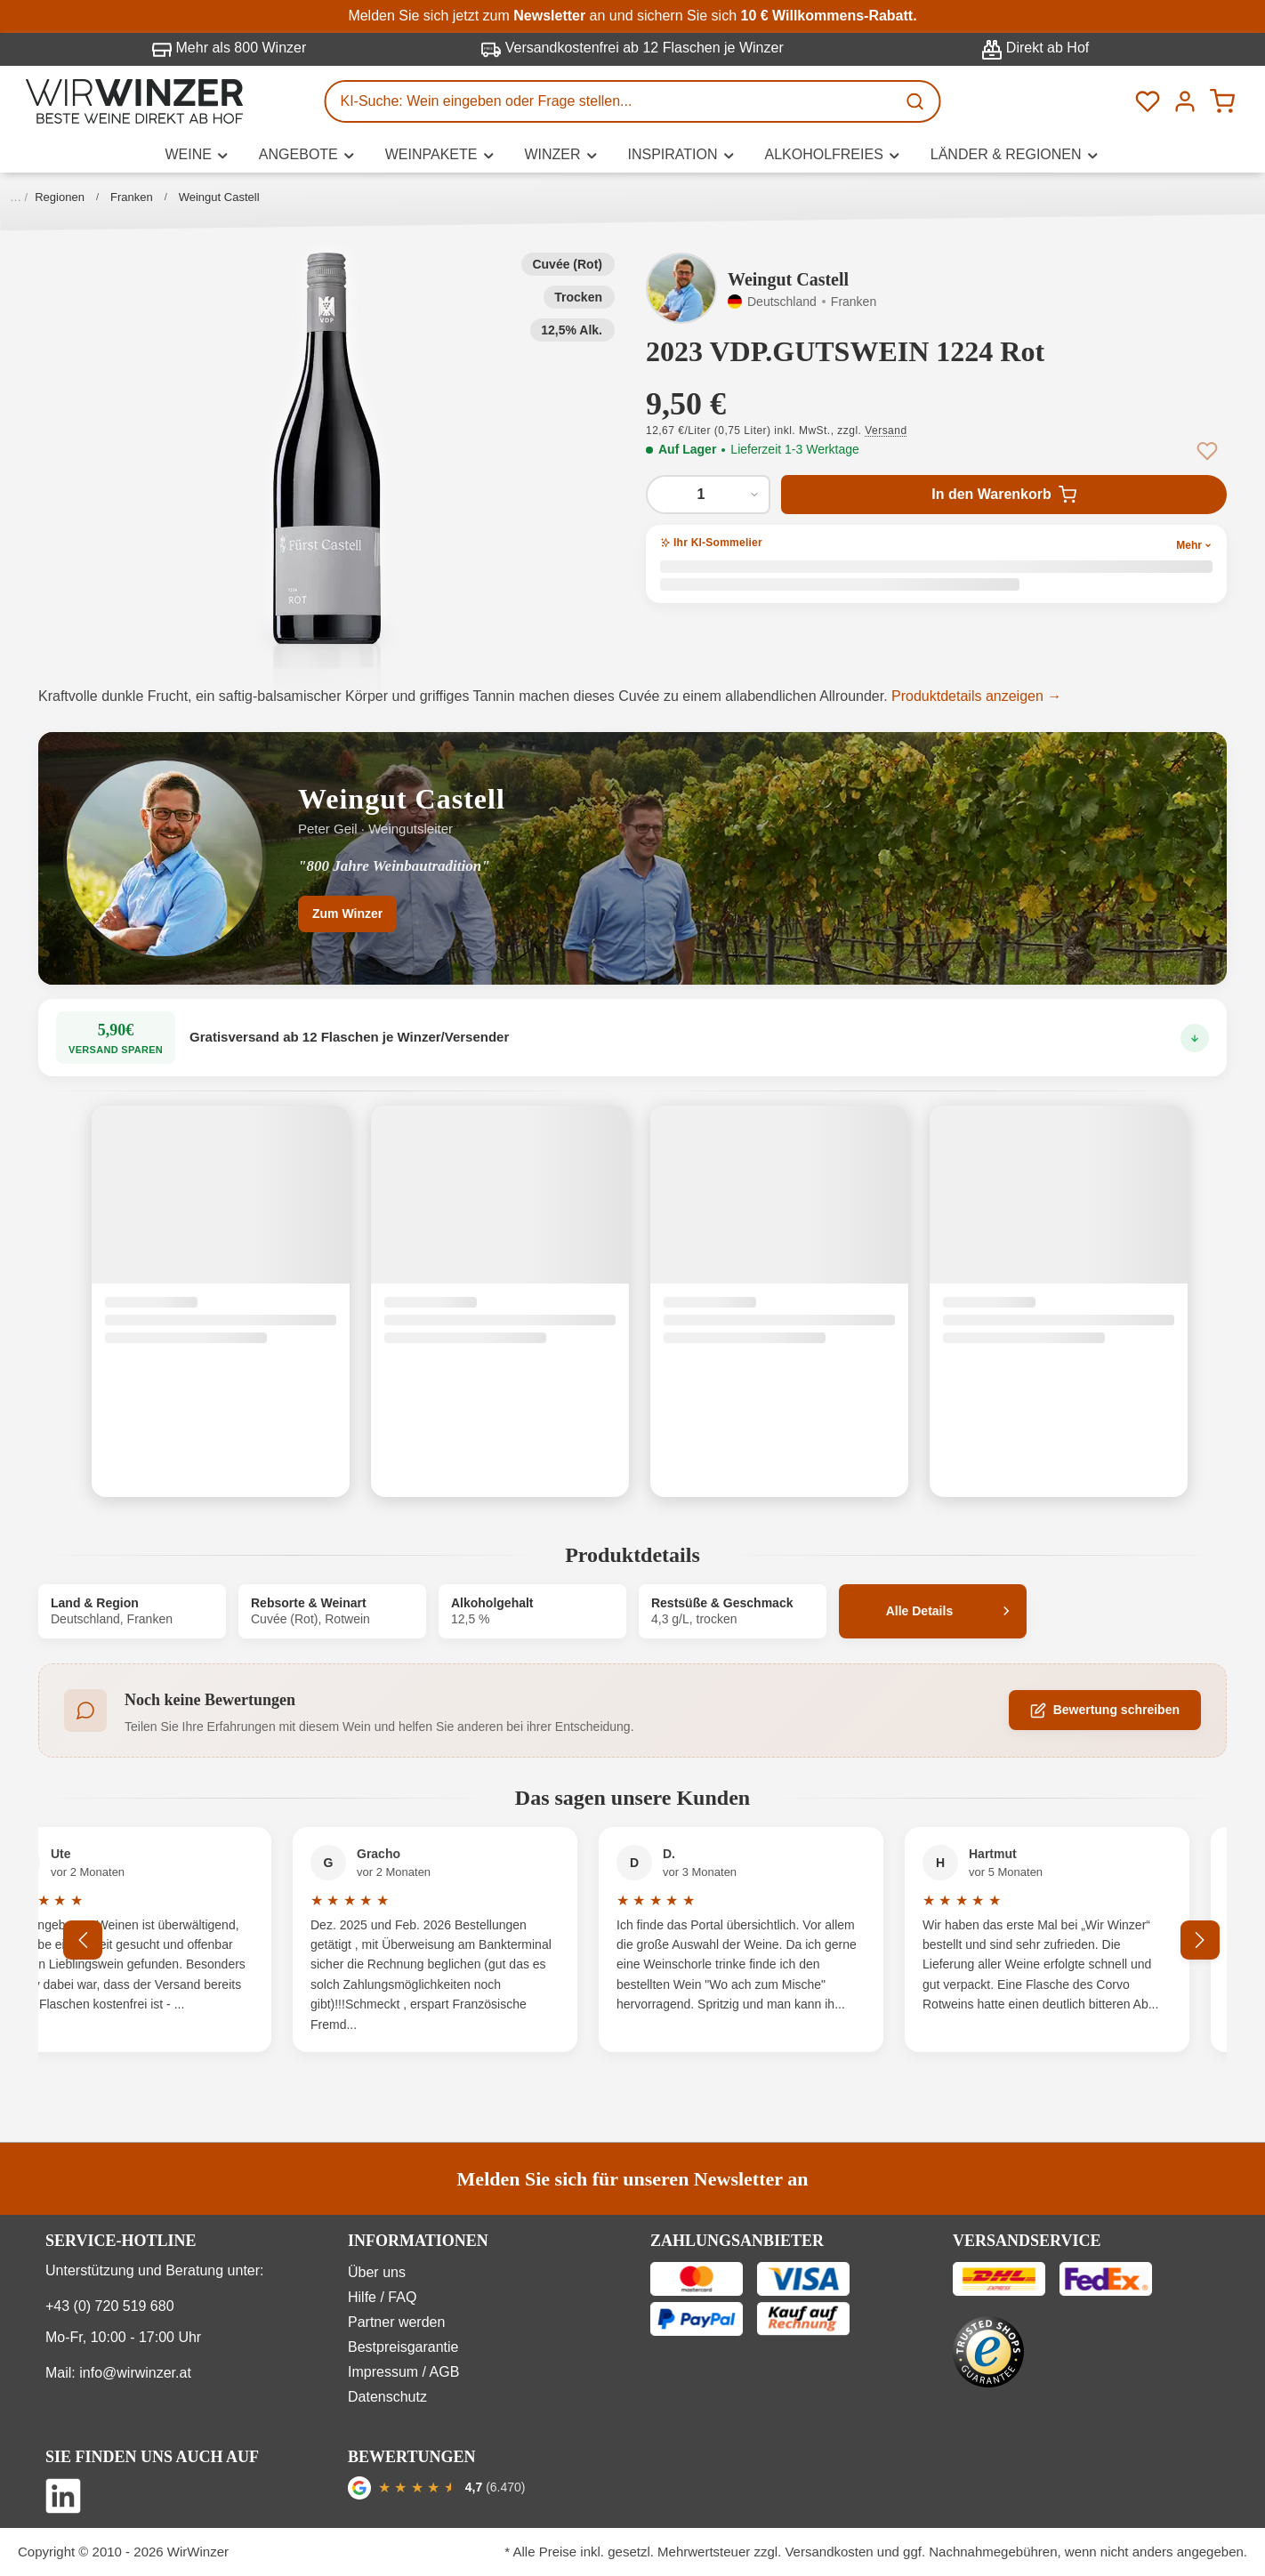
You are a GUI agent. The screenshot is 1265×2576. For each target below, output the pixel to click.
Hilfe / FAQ (382, 2297)
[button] (327, 448)
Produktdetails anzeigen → (976, 696)
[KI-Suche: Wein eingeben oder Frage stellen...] (611, 101)
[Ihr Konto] (1185, 101)
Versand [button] (885, 430)
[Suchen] (917, 101)
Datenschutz (387, 2396)
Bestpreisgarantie (403, 2347)
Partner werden (396, 2322)
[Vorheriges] (82, 1940)
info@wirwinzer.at (135, 2372)
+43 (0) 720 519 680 (109, 2306)
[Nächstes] (1200, 1940)
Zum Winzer (347, 913)
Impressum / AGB (403, 2371)
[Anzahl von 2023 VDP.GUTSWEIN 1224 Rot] (708, 494)
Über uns (377, 2272)
